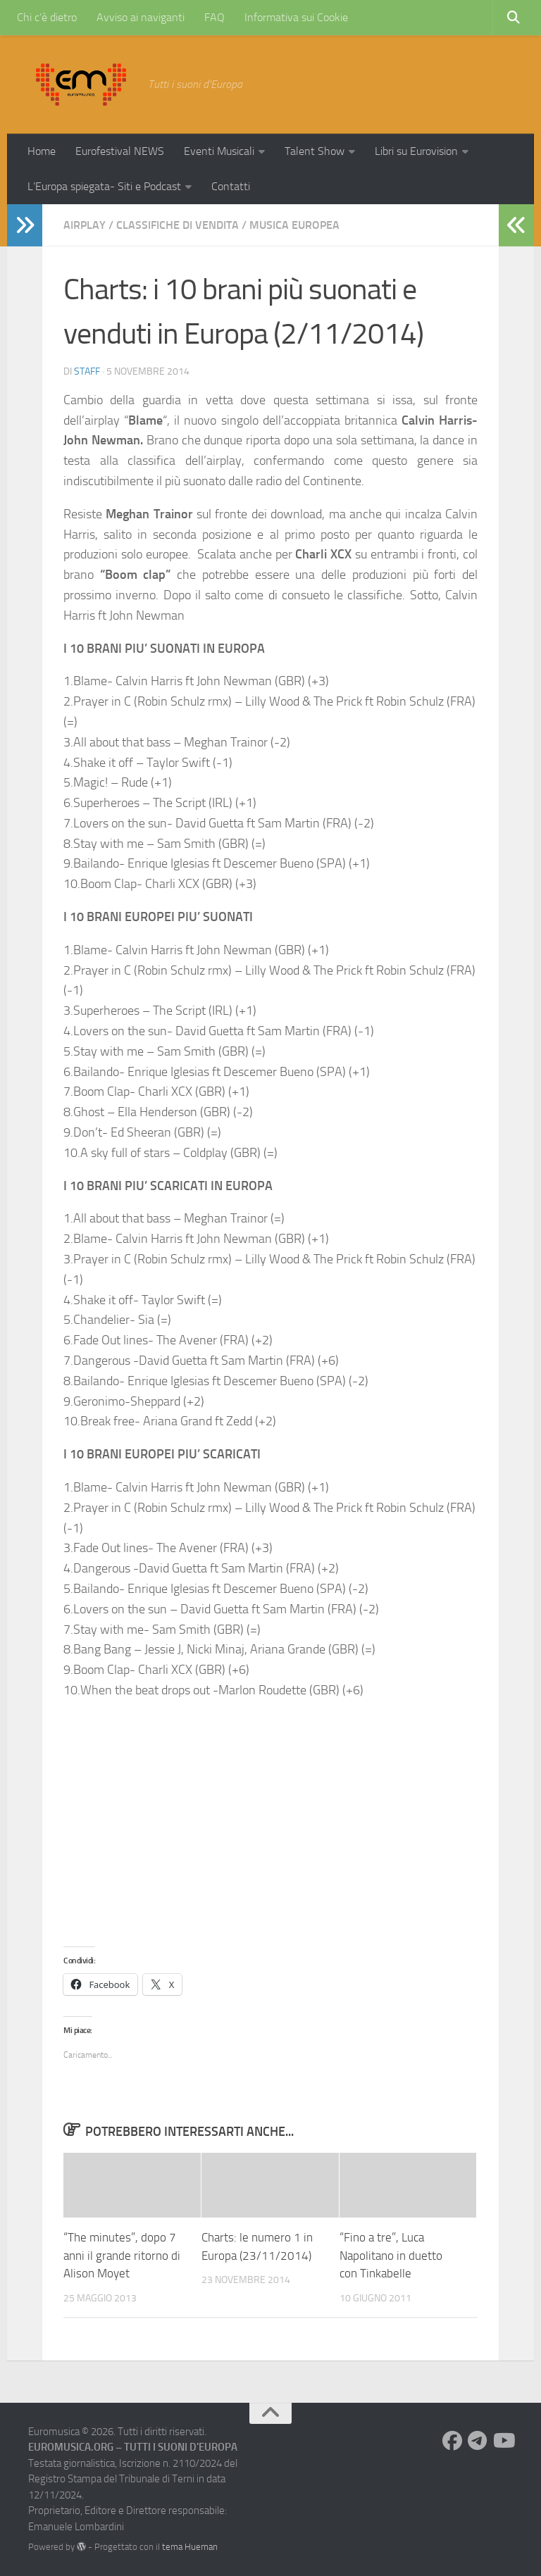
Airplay (84, 225)
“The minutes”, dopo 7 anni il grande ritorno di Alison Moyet (121, 2255)
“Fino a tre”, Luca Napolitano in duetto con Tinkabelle (391, 2255)
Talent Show (314, 151)
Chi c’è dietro (47, 17)
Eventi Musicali (219, 151)
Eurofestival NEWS (119, 151)
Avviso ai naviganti (141, 17)
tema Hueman (190, 2546)
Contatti (230, 186)
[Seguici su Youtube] (503, 2441)
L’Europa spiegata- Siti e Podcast (104, 186)
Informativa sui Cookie (296, 17)
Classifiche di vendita (177, 225)
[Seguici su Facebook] (452, 2441)
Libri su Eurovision (416, 151)
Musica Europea (294, 225)
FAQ (214, 17)
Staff (87, 371)
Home (41, 151)
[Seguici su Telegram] (477, 2441)
